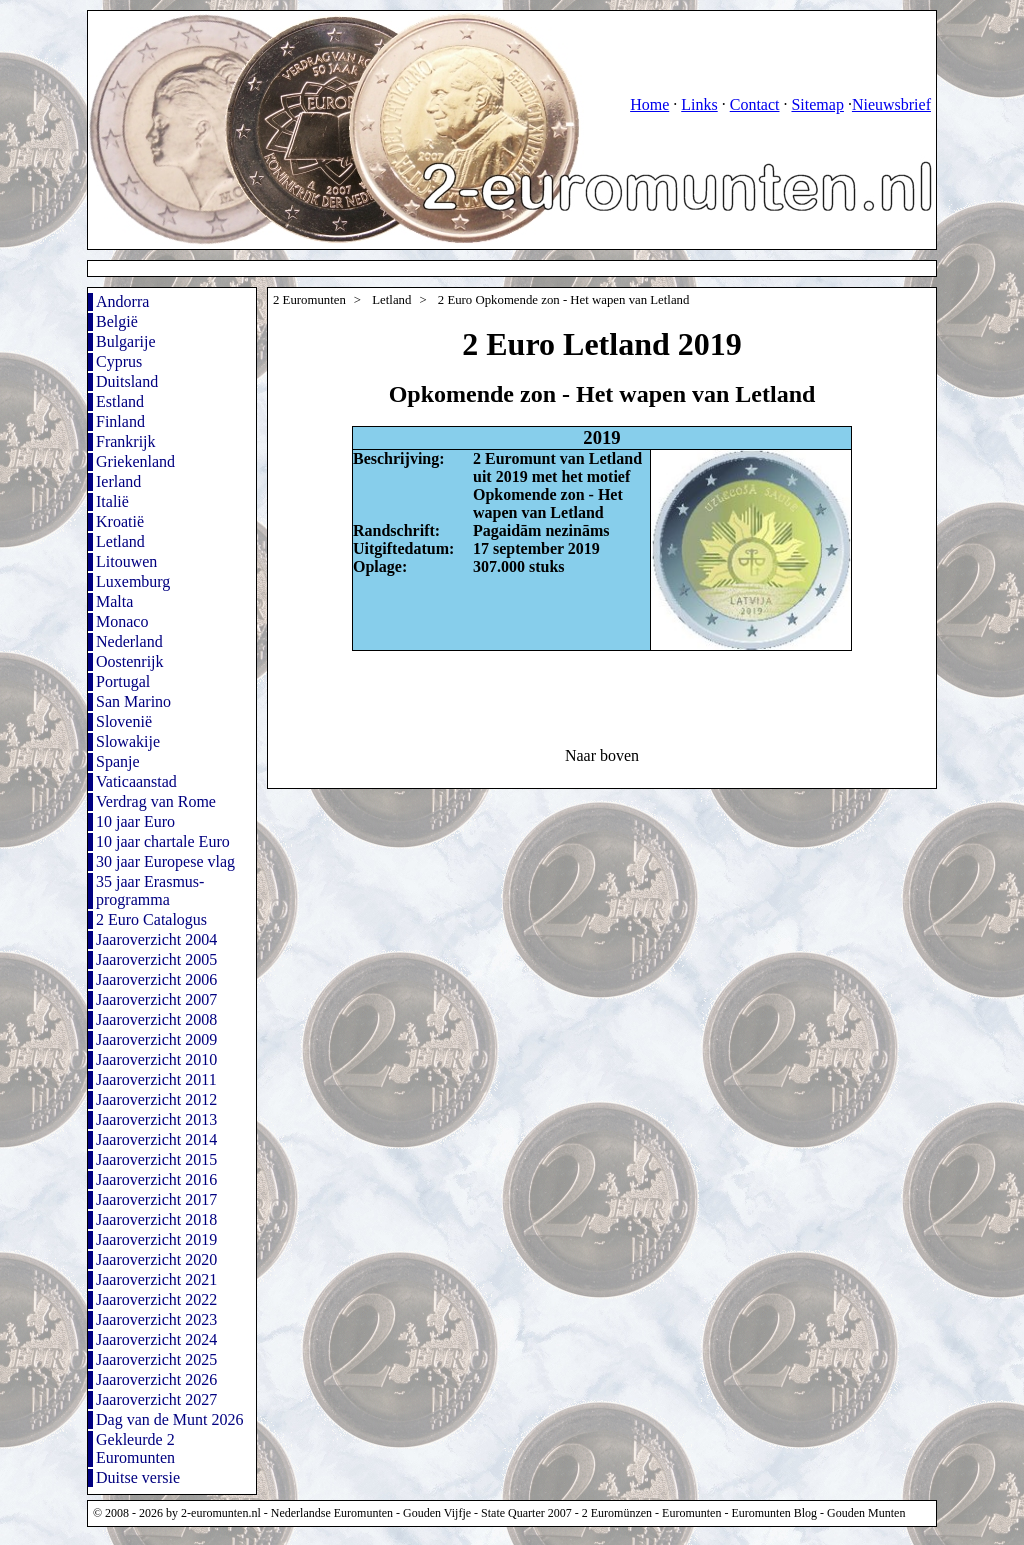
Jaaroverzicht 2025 (156, 1359)
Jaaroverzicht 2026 (156, 1379)
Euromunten (691, 1513)
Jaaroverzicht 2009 (156, 1039)
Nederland (129, 641)
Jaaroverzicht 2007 (156, 999)
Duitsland (127, 381)
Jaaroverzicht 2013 (156, 1119)
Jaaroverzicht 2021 (156, 1279)
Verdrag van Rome (156, 801)
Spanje (118, 761)
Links (699, 104)
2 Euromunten (309, 300)
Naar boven (602, 755)
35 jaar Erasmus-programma (150, 890)
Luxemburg (133, 581)
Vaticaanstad (136, 781)
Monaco (122, 621)
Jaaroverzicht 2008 (156, 1019)
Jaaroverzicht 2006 (156, 979)
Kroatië (120, 521)
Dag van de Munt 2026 (170, 1419)
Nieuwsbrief (891, 104)
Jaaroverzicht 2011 (156, 1079)
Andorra (122, 301)
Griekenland (135, 461)
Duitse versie (138, 1477)
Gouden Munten (866, 1513)
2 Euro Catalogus (151, 919)
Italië (112, 501)
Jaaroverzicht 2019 (156, 1239)
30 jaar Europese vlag (165, 861)
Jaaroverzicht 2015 (156, 1159)
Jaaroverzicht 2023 (156, 1319)
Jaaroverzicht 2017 (156, 1199)
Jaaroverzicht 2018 (156, 1219)
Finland (120, 421)
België (117, 321)
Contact (755, 104)
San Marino (133, 701)
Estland (120, 401)
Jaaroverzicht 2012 (156, 1099)
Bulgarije (126, 341)
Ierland (118, 481)
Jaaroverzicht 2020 (156, 1259)
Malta (114, 601)
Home (649, 104)
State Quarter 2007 (526, 1513)
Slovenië (124, 721)
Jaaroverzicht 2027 (156, 1399)
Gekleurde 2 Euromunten (135, 1448)
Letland (120, 541)
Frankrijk (126, 441)
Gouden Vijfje (437, 1513)
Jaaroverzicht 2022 (156, 1299)
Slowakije (128, 741)
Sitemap (817, 104)
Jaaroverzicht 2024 (156, 1339)
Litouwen (126, 561)
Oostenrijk (130, 661)
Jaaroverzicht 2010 (156, 1059)
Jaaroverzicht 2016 (156, 1179)
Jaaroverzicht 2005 (156, 959)
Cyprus (119, 361)
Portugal (123, 681)
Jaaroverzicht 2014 (156, 1139)
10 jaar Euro (135, 821)
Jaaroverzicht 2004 (156, 939)
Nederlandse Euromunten (332, 1513)
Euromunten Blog (774, 1513)
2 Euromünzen (617, 1513)
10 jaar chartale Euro (163, 841)
